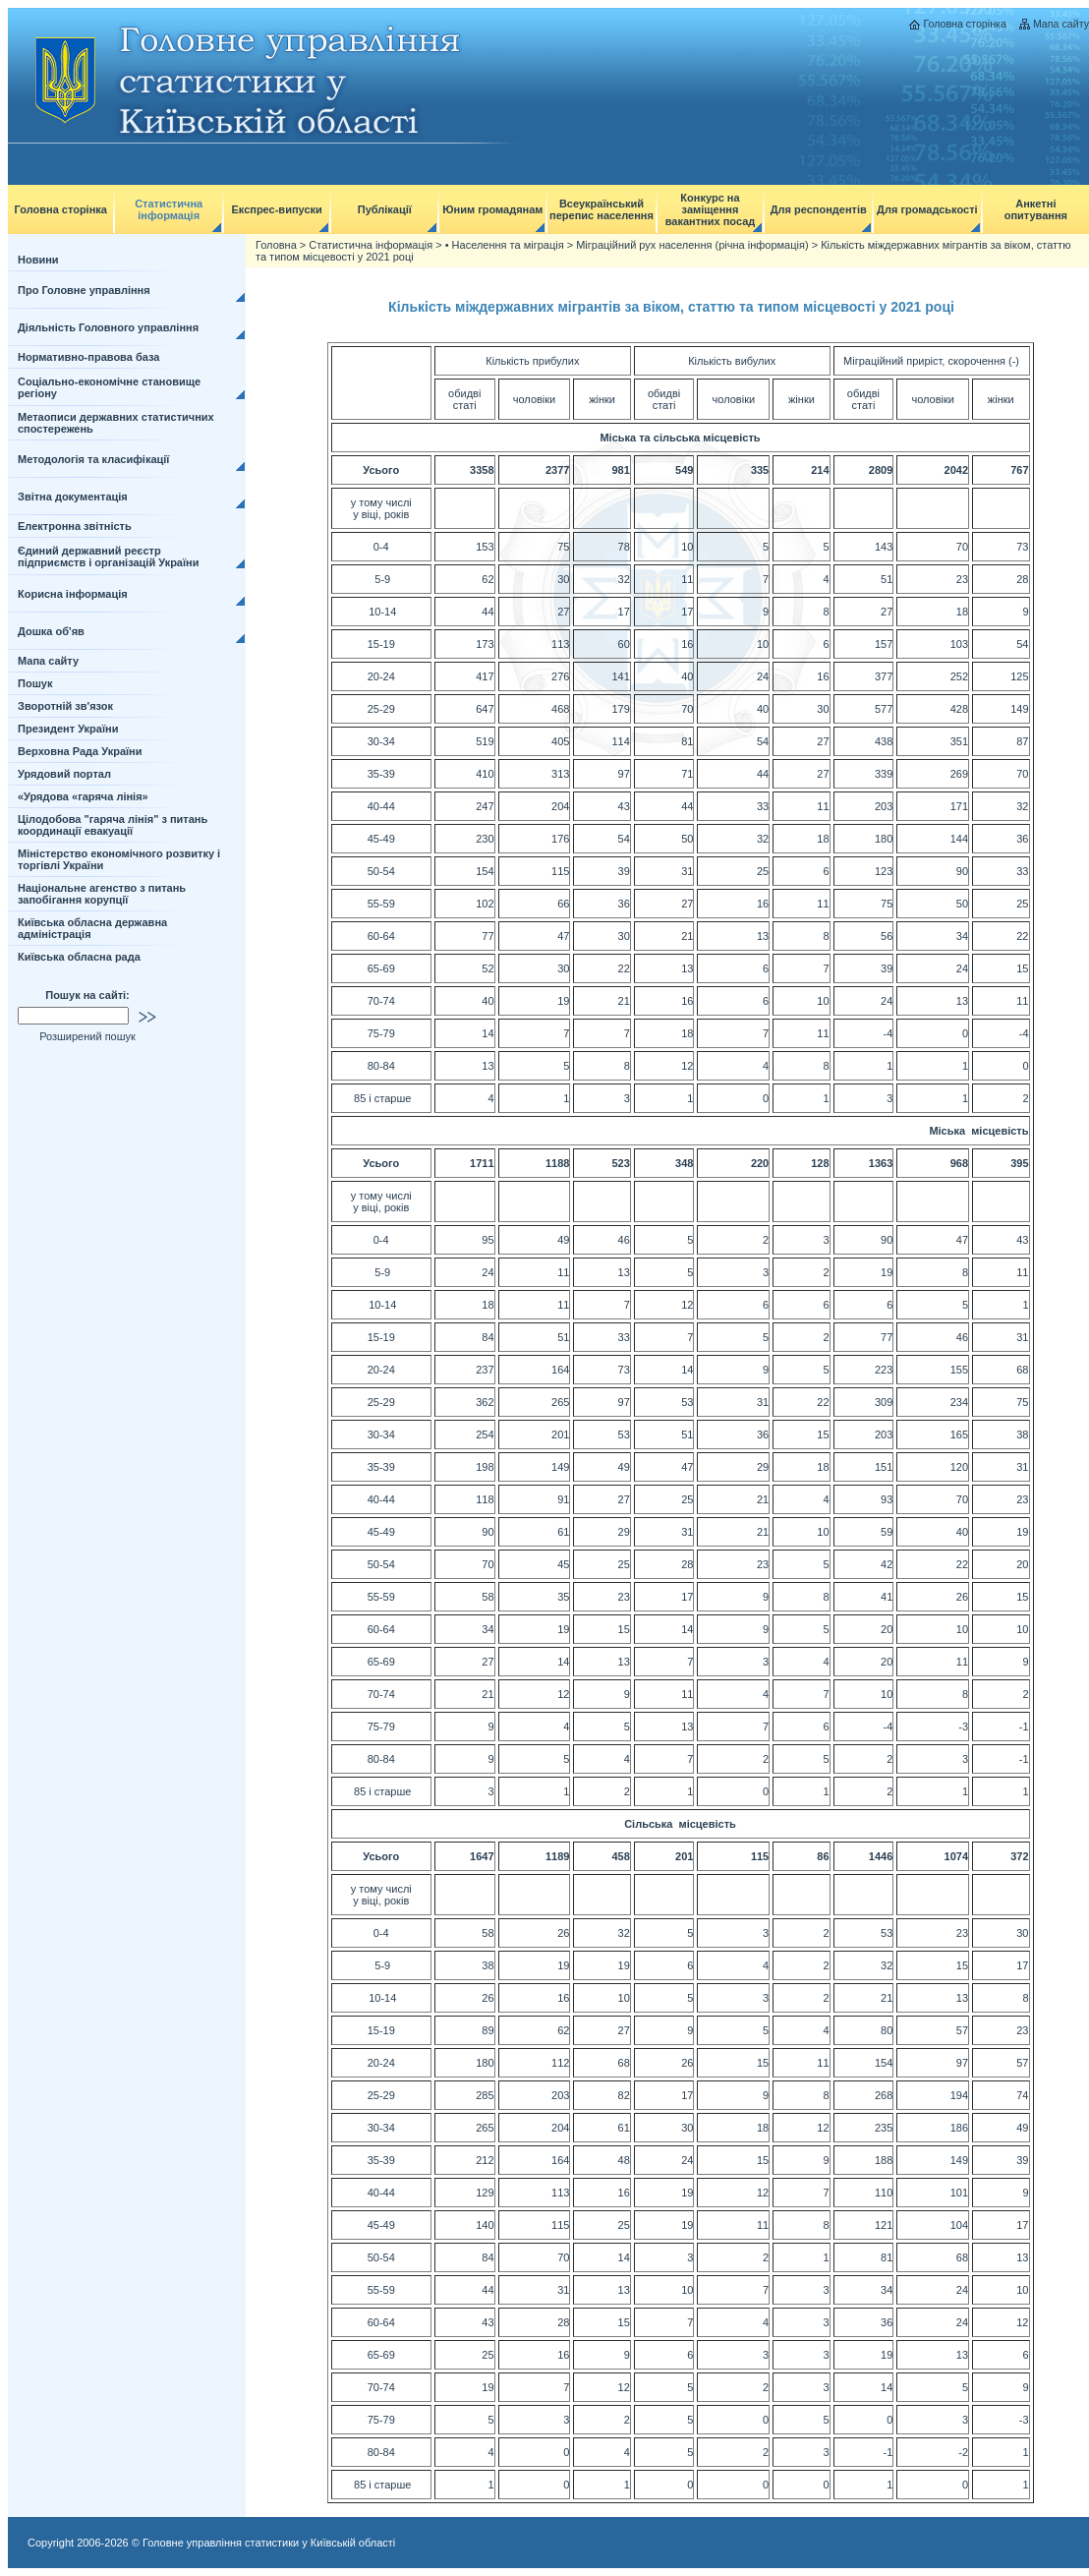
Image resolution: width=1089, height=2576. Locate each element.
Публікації (385, 209)
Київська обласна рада (79, 957)
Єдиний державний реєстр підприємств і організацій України (109, 556)
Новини (38, 259)
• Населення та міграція (504, 245)
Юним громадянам (492, 209)
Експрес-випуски (276, 209)
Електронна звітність (75, 526)
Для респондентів (819, 209)
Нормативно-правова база (88, 357)
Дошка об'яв (51, 631)
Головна (276, 245)
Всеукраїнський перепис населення (601, 209)
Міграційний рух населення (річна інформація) (692, 245)
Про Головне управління (84, 290)
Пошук (35, 683)
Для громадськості (927, 209)
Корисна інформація (73, 594)
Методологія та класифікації (93, 459)
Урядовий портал (64, 774)
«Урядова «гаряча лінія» (83, 796)
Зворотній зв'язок (65, 706)
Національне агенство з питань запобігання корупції (102, 894)
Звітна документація (73, 496)
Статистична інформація (168, 209)
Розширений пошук (87, 1036)
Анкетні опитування (1035, 209)
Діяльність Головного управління (108, 327)
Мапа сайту (1061, 23)
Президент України (68, 728)
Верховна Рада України (80, 751)
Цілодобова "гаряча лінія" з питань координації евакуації (112, 825)
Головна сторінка (964, 23)
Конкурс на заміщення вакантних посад (710, 209)
